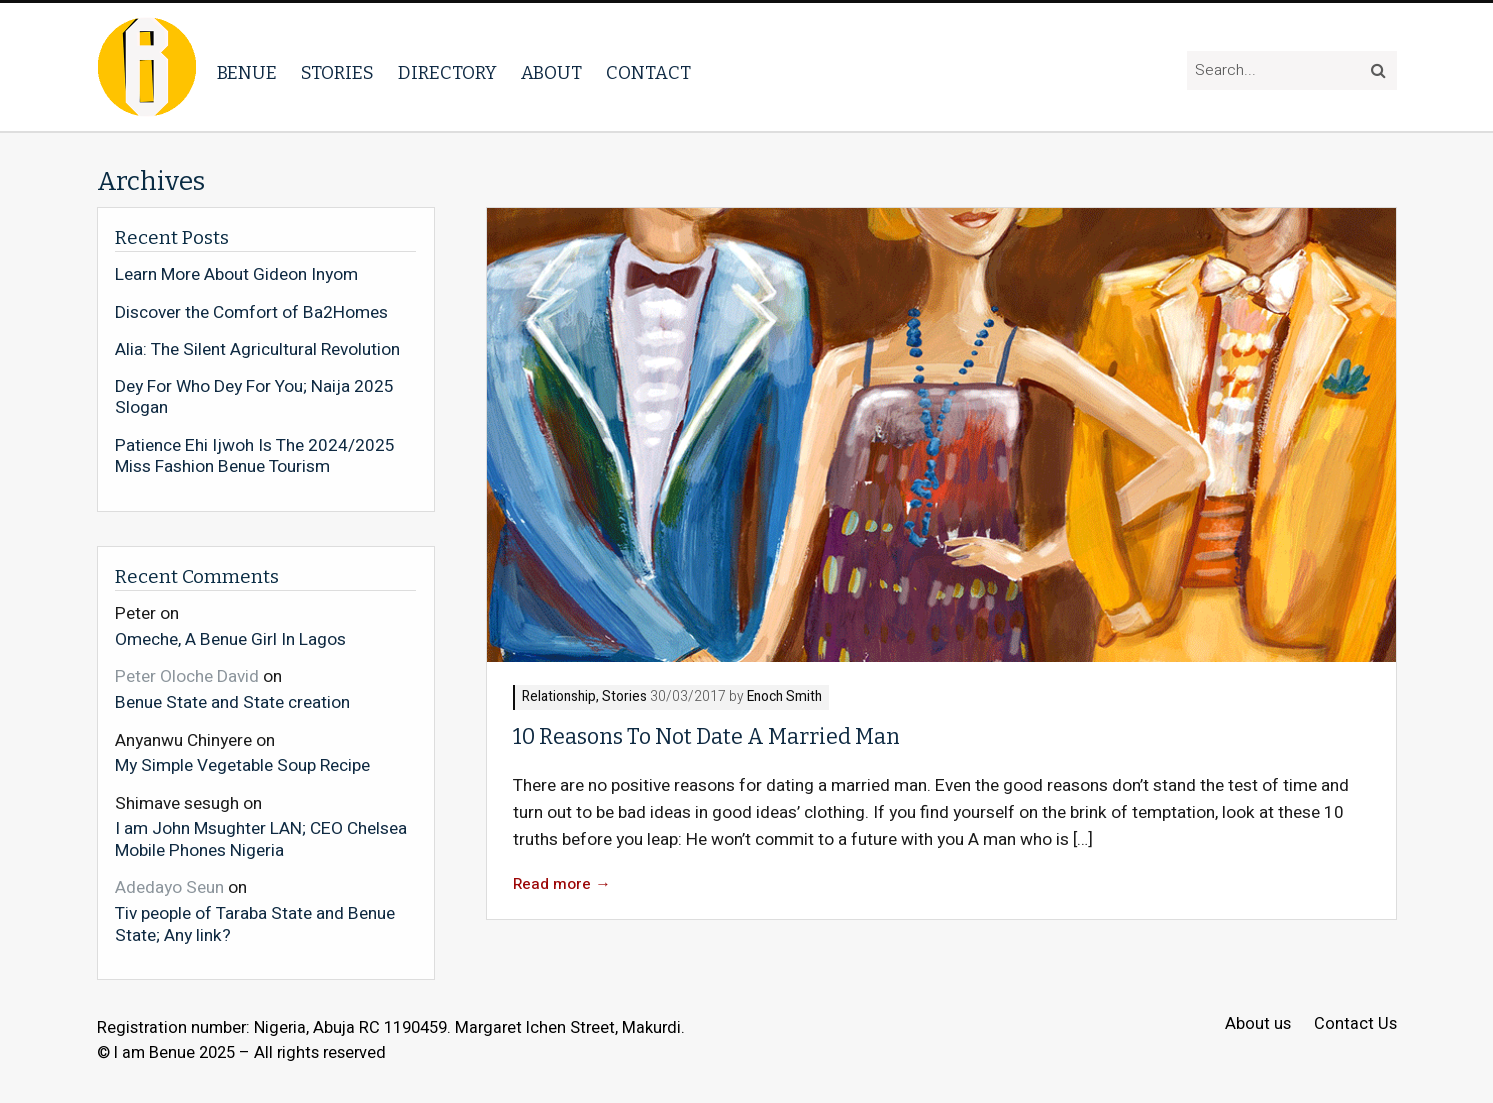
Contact (648, 73)
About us (1258, 1024)
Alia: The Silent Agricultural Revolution (257, 350)
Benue (247, 73)
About (551, 73)
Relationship (559, 697)
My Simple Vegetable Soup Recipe (242, 765)
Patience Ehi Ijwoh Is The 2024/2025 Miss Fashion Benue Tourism (255, 456)
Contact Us (1355, 1024)
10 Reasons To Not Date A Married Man (706, 737)
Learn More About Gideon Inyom (236, 275)
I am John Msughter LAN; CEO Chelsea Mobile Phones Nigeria (261, 838)
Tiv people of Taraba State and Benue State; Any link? (255, 923)
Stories (337, 73)
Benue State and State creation (232, 702)
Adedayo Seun (169, 887)
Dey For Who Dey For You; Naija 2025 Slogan (254, 397)
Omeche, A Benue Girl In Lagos (230, 639)
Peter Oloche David (187, 676)
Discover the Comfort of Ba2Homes (251, 313)
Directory (447, 73)
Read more (562, 884)
